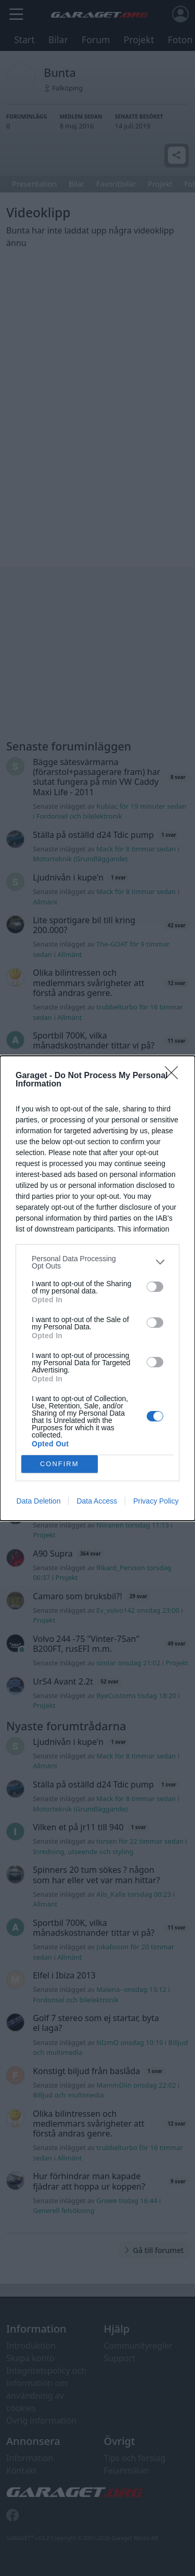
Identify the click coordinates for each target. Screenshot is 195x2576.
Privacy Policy (155, 1501)
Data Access (96, 1501)
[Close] (175, 1076)
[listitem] (97, 1262)
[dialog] (97, 1288)
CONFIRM (59, 1464)
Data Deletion (39, 1501)
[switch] (155, 1286)
